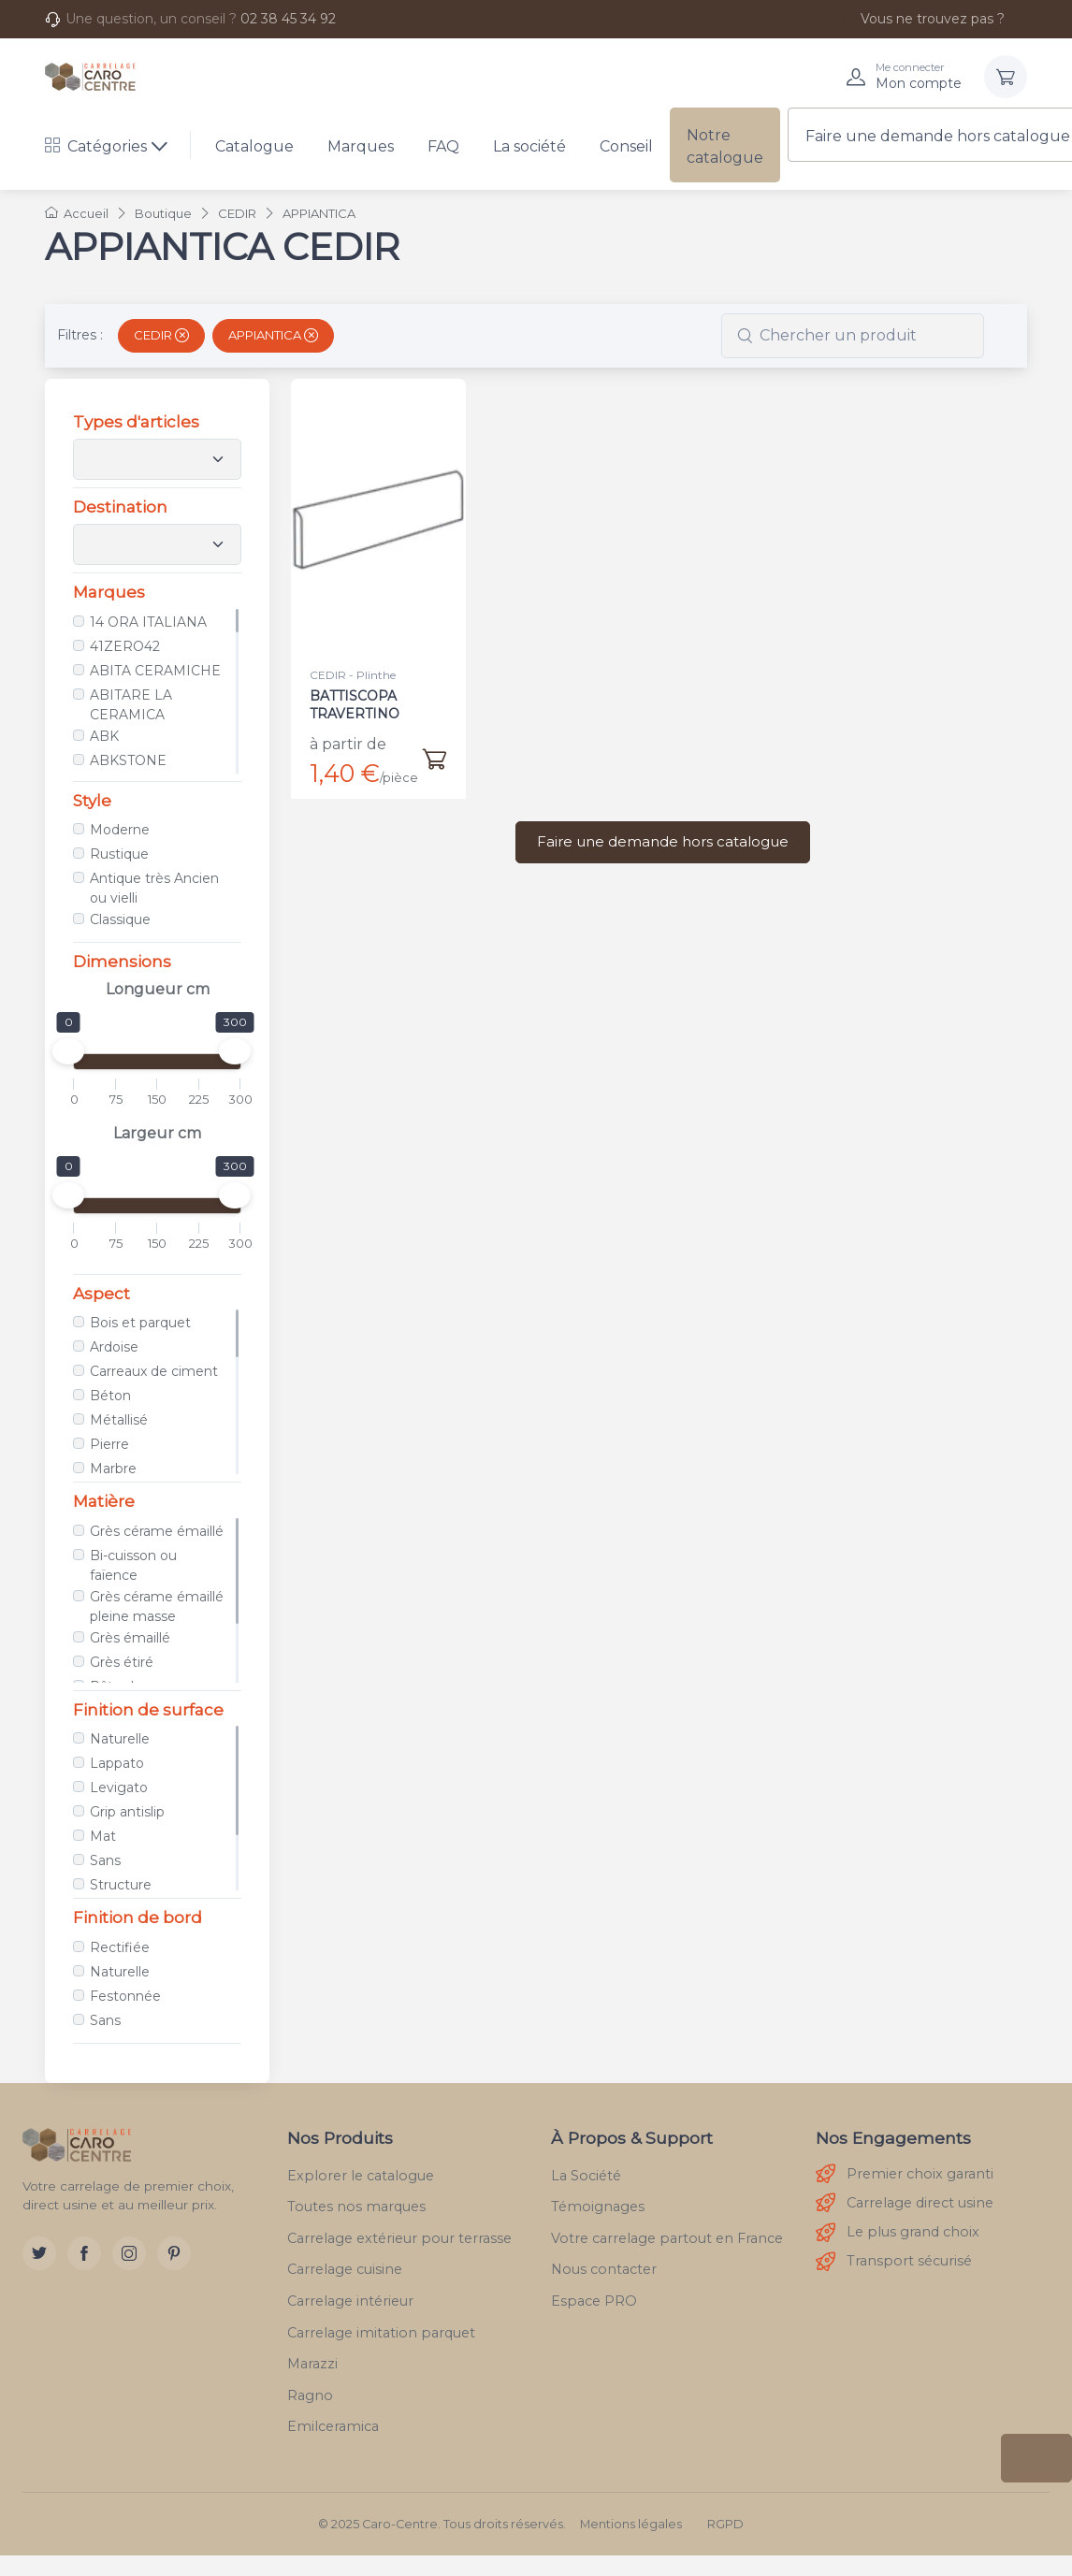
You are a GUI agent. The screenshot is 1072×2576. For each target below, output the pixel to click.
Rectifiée (120, 1947)
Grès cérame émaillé (157, 1531)
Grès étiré (121, 1662)
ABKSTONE (128, 760)
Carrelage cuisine (344, 2269)
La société (529, 146)
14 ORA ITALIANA (148, 622)
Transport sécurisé (894, 2262)
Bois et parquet (140, 1322)
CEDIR (161, 334)
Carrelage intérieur (350, 2301)
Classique (120, 919)
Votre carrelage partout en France (667, 2238)
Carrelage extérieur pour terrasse (399, 2238)
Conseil (626, 146)
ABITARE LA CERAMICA (131, 705)
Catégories (96, 146)
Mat (103, 1836)
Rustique (119, 854)
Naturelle (120, 1738)
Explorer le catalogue (360, 2175)
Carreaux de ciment (154, 1371)
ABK (104, 736)
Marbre (113, 1468)
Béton (110, 1395)
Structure (121, 1884)
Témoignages (598, 2206)
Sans (105, 1860)
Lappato (117, 1763)
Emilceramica (333, 2426)
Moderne (120, 829)
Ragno (310, 2395)
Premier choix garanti (904, 2174)
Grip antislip (127, 1811)
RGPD (725, 2524)
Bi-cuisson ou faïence (133, 1565)
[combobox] (852, 335)
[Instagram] (129, 2253)
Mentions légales (631, 2524)
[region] (157, 691)
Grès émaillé (130, 1637)
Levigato (119, 1787)
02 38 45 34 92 (288, 18)
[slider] (68, 1051)
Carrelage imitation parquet (381, 2332)
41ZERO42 (125, 646)
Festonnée (125, 1996)
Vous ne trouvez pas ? (922, 18)
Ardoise (114, 1347)
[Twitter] (39, 2253)
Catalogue (254, 146)
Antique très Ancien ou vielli (154, 888)
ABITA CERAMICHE (155, 670)
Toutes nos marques (356, 2206)
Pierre (109, 1444)
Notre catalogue (725, 146)
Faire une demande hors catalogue (663, 841)
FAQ (443, 146)
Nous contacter (604, 2269)
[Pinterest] (174, 2253)
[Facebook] (84, 2253)
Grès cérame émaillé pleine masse (157, 1606)
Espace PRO (594, 2301)
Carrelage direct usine (904, 2203)
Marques (360, 146)
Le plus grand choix (897, 2233)
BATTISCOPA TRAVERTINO (354, 704)
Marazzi (312, 2363)
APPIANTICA (273, 334)
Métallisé (119, 1419)
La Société (586, 2175)
